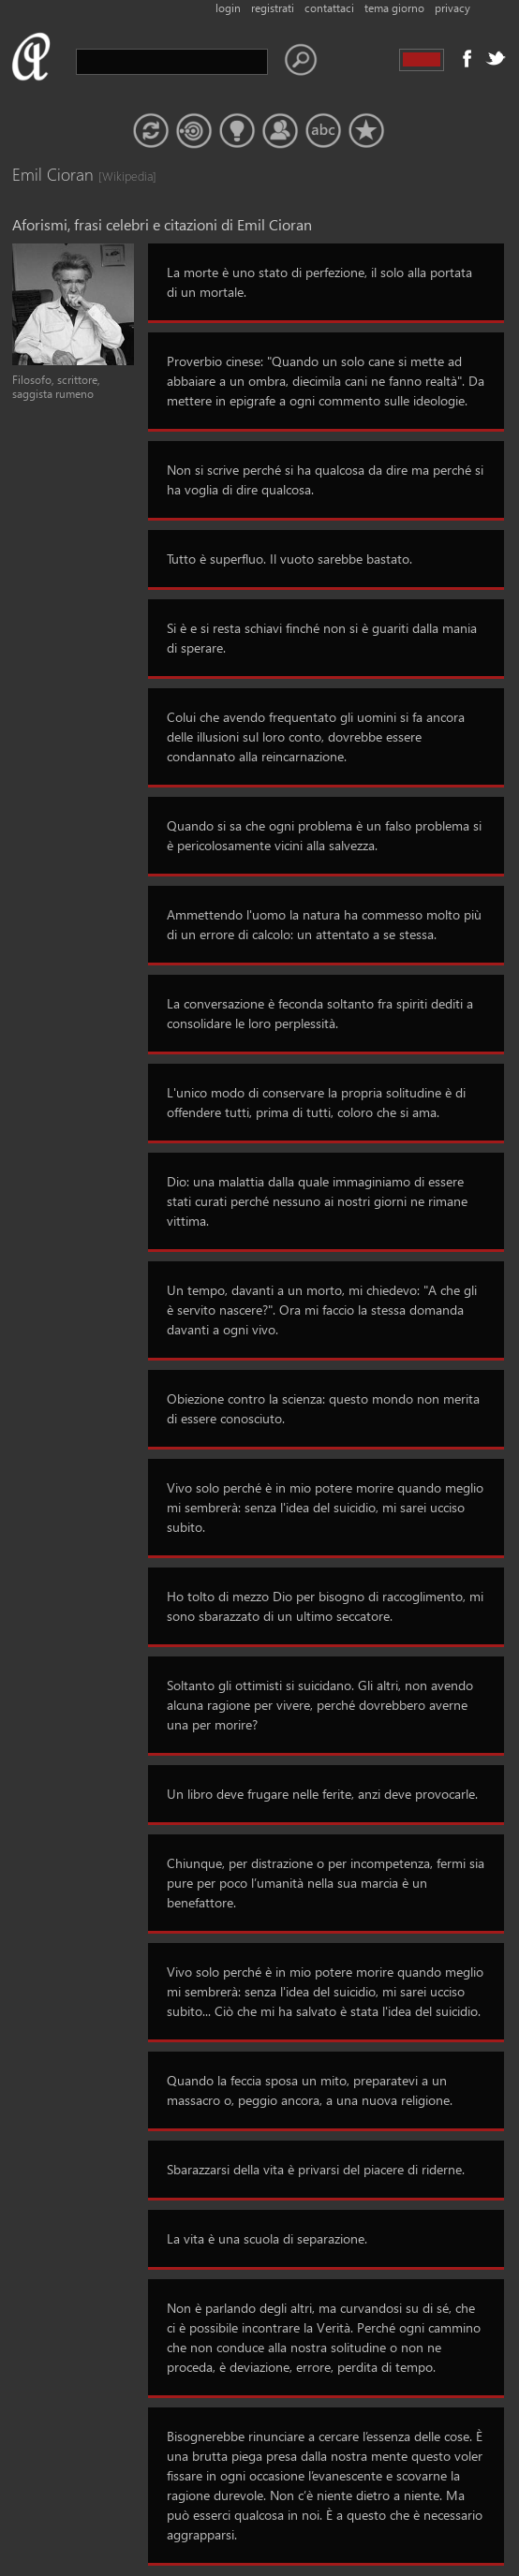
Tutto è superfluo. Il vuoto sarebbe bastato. (289, 558)
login (228, 8)
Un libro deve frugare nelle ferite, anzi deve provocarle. (322, 1794)
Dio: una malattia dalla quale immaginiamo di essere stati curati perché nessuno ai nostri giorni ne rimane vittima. (317, 1200)
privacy (452, 8)
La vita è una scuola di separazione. (267, 2238)
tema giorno (394, 8)
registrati (272, 8)
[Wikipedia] (117, 176)
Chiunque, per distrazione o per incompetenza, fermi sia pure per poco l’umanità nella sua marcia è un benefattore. (325, 1882)
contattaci (329, 8)
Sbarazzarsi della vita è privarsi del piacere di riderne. (316, 2169)
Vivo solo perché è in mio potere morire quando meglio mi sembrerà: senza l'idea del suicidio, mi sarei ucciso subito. (325, 1507)
